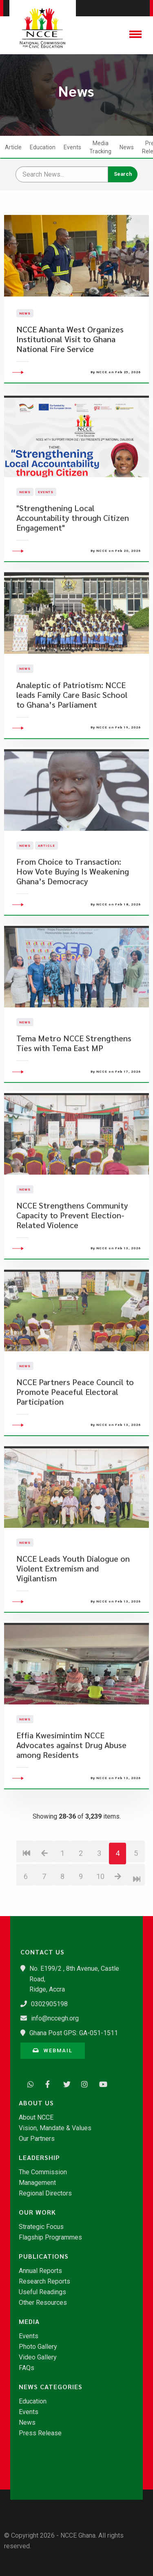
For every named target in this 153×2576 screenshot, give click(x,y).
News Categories (50, 2386)
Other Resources (43, 2302)
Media (29, 2321)
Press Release (40, 2433)
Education (42, 147)
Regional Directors (45, 2193)
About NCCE (36, 2117)
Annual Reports (40, 2271)
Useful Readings (42, 2292)
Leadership (39, 2157)
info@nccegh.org (55, 2018)
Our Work (37, 2212)
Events (72, 147)
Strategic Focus (41, 2227)
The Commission (43, 2172)
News (127, 147)
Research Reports (44, 2281)
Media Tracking (100, 147)
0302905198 (49, 2004)
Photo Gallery (38, 2347)
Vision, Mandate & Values (55, 2128)
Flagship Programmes (50, 2237)
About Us (36, 2103)
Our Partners (37, 2139)
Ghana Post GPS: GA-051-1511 (73, 2033)
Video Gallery (38, 2357)
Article (13, 147)
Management (37, 2183)
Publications (44, 2256)
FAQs (26, 2368)
